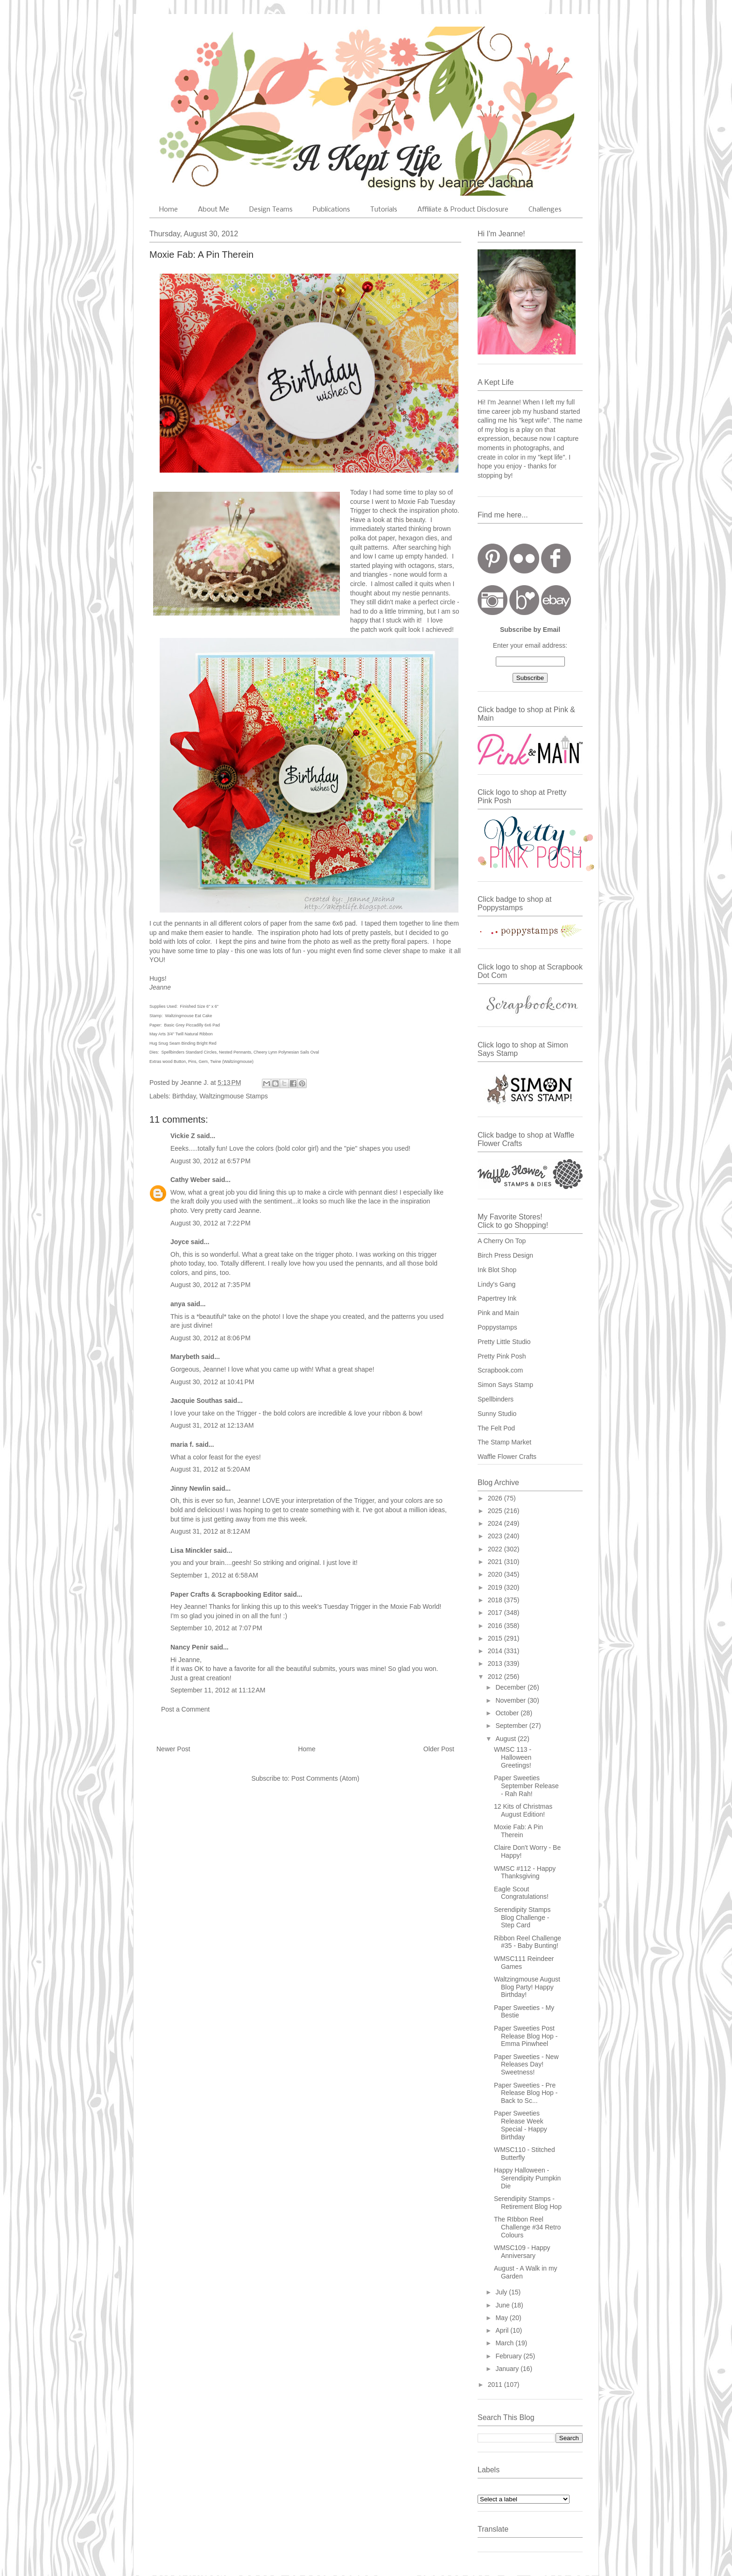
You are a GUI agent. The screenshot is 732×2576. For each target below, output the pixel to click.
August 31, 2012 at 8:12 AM (210, 1531)
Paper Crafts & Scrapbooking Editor (226, 1594)
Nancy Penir (190, 1647)
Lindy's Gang (496, 1284)
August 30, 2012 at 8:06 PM (210, 1338)
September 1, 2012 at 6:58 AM (214, 1575)
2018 (496, 1600)
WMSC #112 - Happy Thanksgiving (525, 1872)
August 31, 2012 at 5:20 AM (210, 1469)
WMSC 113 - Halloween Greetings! (512, 1757)
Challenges (545, 209)
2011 (496, 2384)
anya (177, 1304)
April (502, 2330)
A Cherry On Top (502, 1241)
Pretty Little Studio (504, 1341)
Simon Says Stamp (505, 1384)
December (511, 1687)
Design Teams (271, 209)
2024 (496, 1523)
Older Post (438, 1749)
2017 (496, 1612)
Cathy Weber (190, 1179)
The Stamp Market (504, 1442)
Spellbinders (496, 1399)
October (508, 1713)
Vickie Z (182, 1135)
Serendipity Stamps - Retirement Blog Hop (528, 2202)
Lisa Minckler (191, 1550)
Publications (331, 209)
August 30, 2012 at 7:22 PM (210, 1223)
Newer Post (173, 1749)
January (508, 2368)
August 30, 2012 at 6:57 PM (210, 1161)
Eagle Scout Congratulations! (521, 1893)
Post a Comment (185, 1709)
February (509, 2356)
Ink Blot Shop (497, 1270)
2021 (496, 1561)
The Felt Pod (496, 1428)
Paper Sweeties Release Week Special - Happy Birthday (520, 2124)
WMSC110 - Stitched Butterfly (524, 2153)
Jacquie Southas (196, 1400)
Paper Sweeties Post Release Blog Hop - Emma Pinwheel (525, 2036)
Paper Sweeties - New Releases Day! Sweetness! (526, 2064)
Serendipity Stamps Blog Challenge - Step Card (522, 1917)
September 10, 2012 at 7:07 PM (216, 1628)
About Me (213, 209)
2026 (496, 1498)
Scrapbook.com (500, 1370)
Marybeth (184, 1356)
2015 (496, 1638)
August (506, 1738)
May (502, 2317)
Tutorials (383, 209)
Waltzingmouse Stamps (233, 1096)
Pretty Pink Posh (502, 1356)
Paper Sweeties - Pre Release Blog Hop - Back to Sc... (525, 2093)
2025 (496, 1510)
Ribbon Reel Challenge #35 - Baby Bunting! (527, 1942)
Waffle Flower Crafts (507, 1456)
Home (168, 209)
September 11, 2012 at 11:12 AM (218, 1690)
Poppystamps (497, 1327)
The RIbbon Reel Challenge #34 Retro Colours (527, 2227)
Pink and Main (498, 1312)
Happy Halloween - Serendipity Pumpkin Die (527, 2178)
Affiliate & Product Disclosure (462, 209)
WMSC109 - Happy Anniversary (522, 2251)
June (503, 2305)
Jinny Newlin (190, 1488)
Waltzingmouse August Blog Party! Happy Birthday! (527, 1987)
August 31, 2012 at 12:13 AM (212, 1425)
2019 (496, 1587)
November (511, 1700)
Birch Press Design (505, 1255)
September (512, 1725)
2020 (496, 1574)
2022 (496, 1549)
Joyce (179, 1242)
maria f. (182, 1444)
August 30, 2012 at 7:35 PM (210, 1284)
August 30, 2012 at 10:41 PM (212, 1382)
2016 (496, 1625)
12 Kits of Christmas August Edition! (523, 1810)
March (505, 2343)
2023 (496, 1536)
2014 (496, 1651)
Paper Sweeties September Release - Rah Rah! (526, 1786)
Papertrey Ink (497, 1298)
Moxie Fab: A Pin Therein (518, 1831)
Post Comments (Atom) (325, 1778)
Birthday (184, 1096)
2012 (496, 1676)
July (502, 2292)
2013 (496, 1663)
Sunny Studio (497, 1413)
